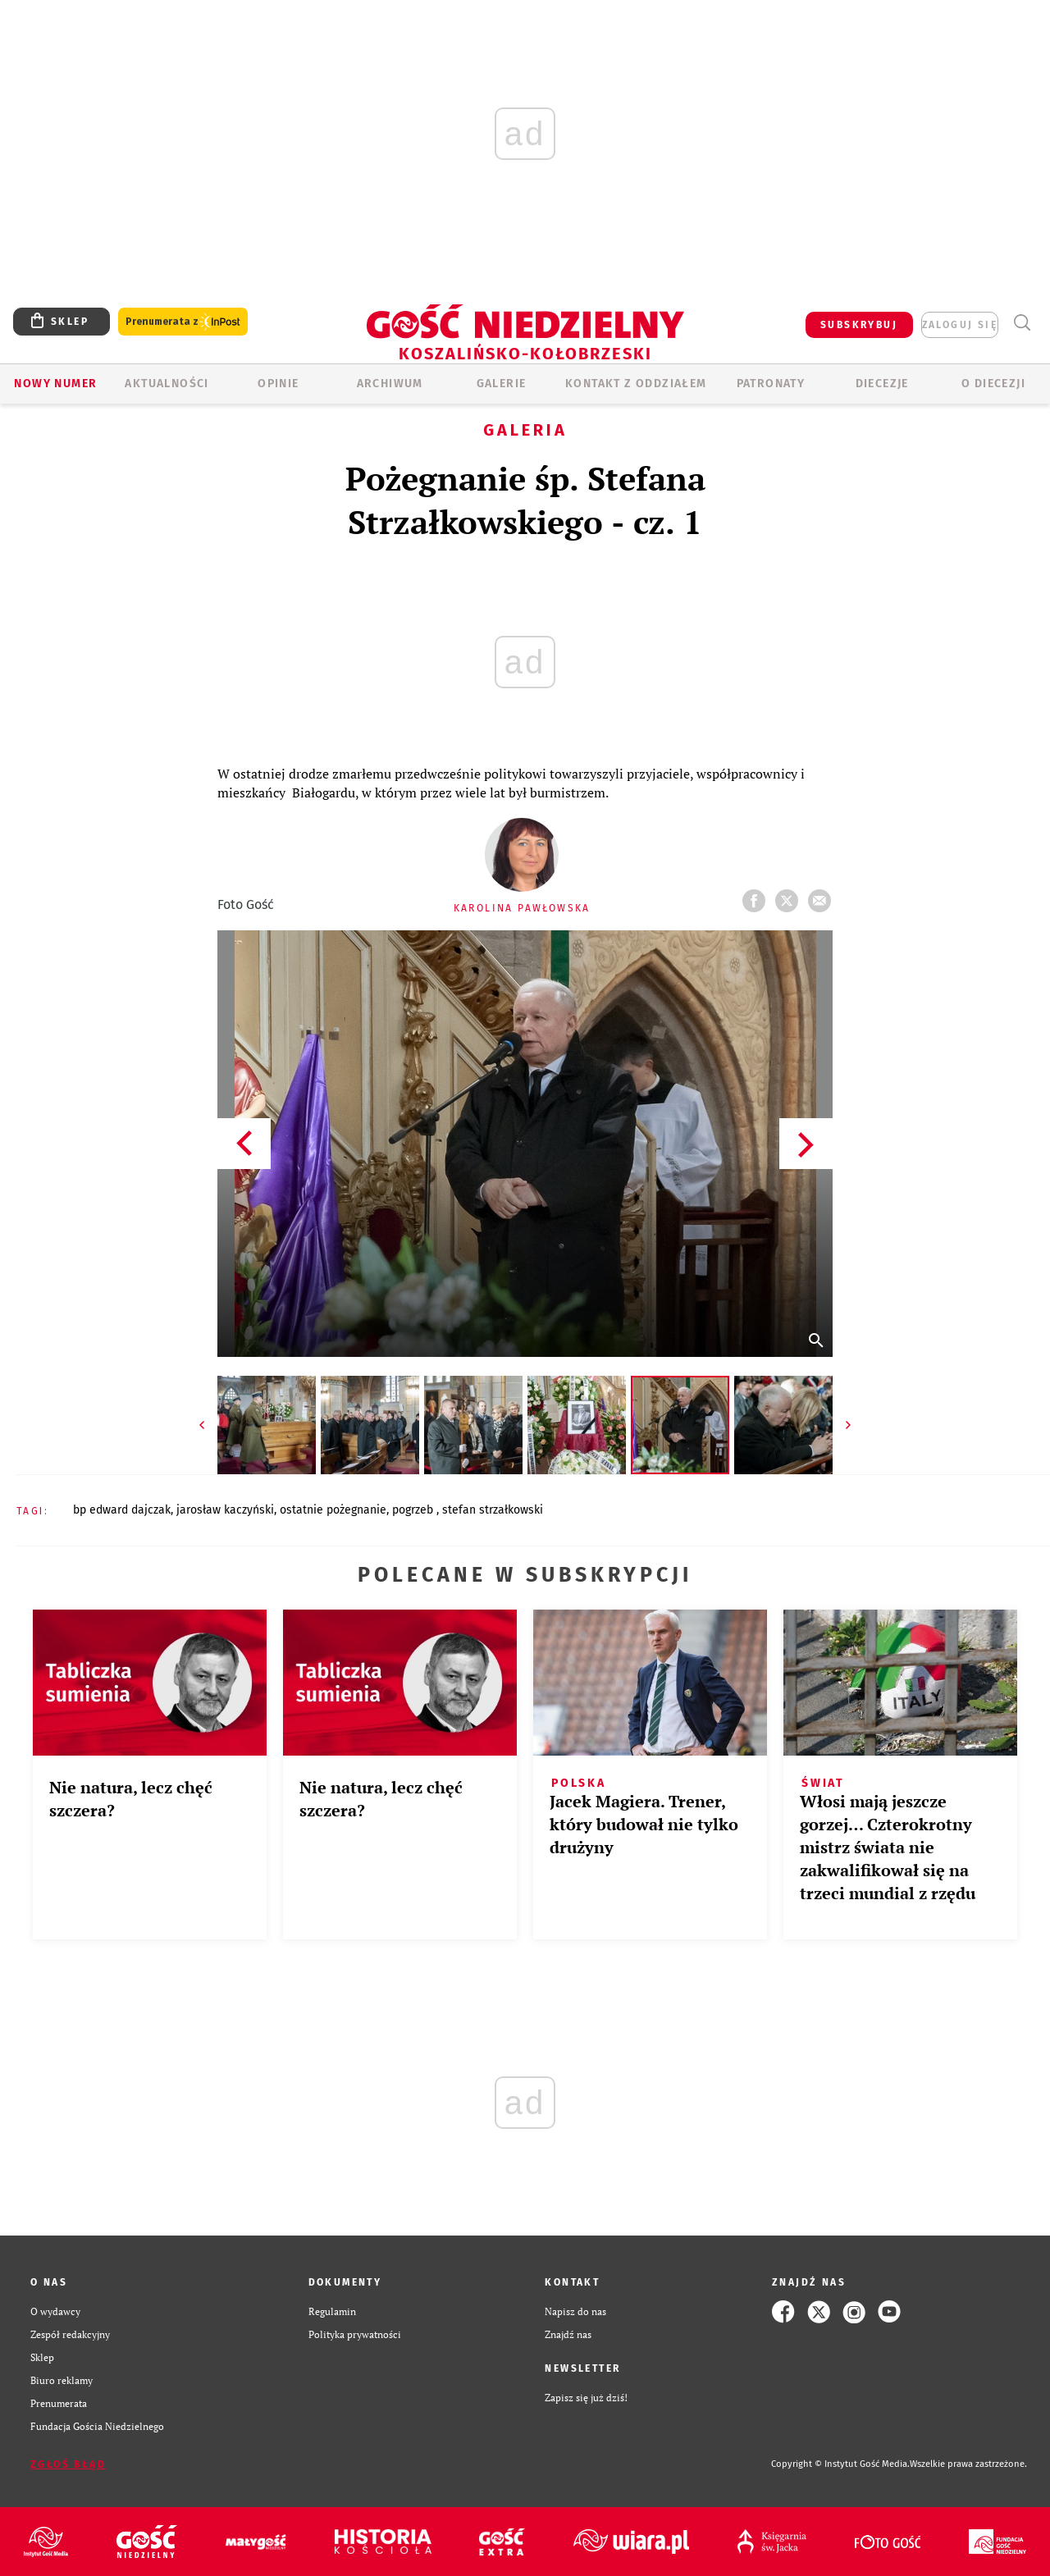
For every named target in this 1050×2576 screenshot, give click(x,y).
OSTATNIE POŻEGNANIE (333, 1510)
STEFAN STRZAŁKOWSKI (492, 1510)
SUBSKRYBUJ (858, 325)
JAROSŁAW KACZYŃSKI (225, 1510)
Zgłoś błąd (68, 2464)
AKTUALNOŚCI (166, 384)
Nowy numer (55, 384)
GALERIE (502, 384)
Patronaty (771, 384)
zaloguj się (960, 325)
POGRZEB (414, 1510)
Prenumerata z (183, 322)
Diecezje (882, 384)
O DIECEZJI (993, 384)
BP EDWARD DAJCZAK (122, 1510)
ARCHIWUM (390, 384)
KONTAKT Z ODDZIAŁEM (636, 384)
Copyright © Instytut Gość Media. (840, 2464)
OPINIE (278, 384)
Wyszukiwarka (1022, 323)
